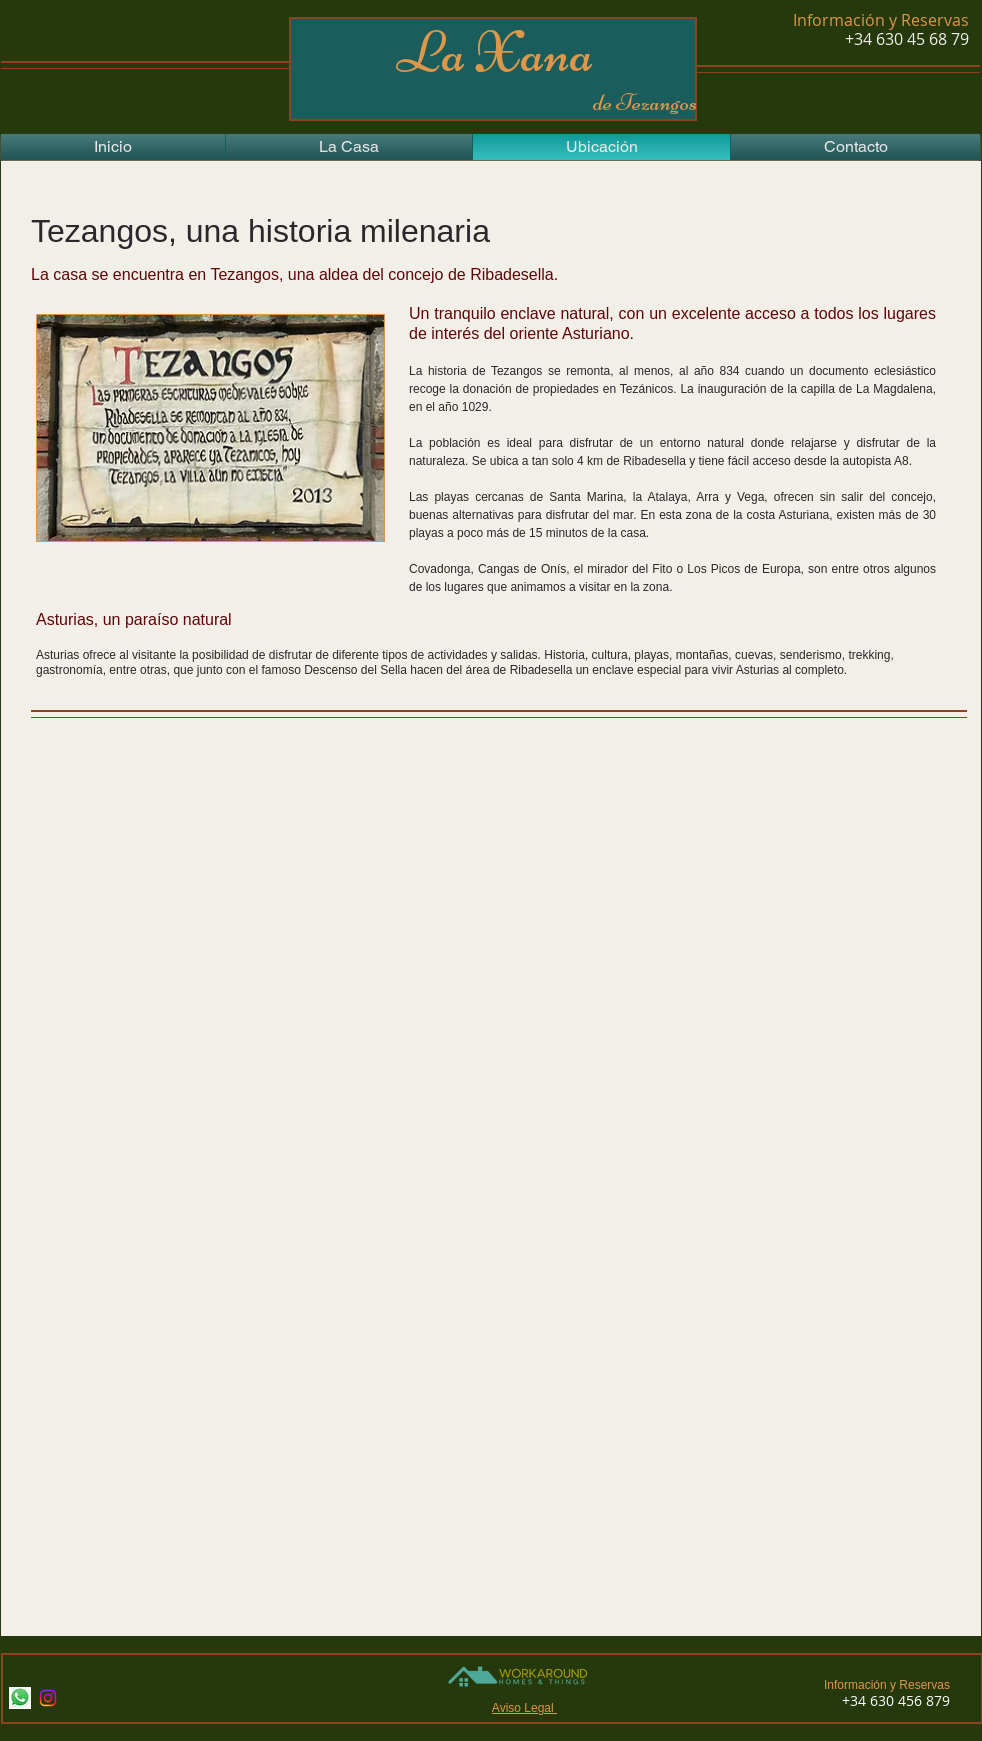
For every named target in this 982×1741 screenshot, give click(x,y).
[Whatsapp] (20, 1698)
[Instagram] (48, 1698)
